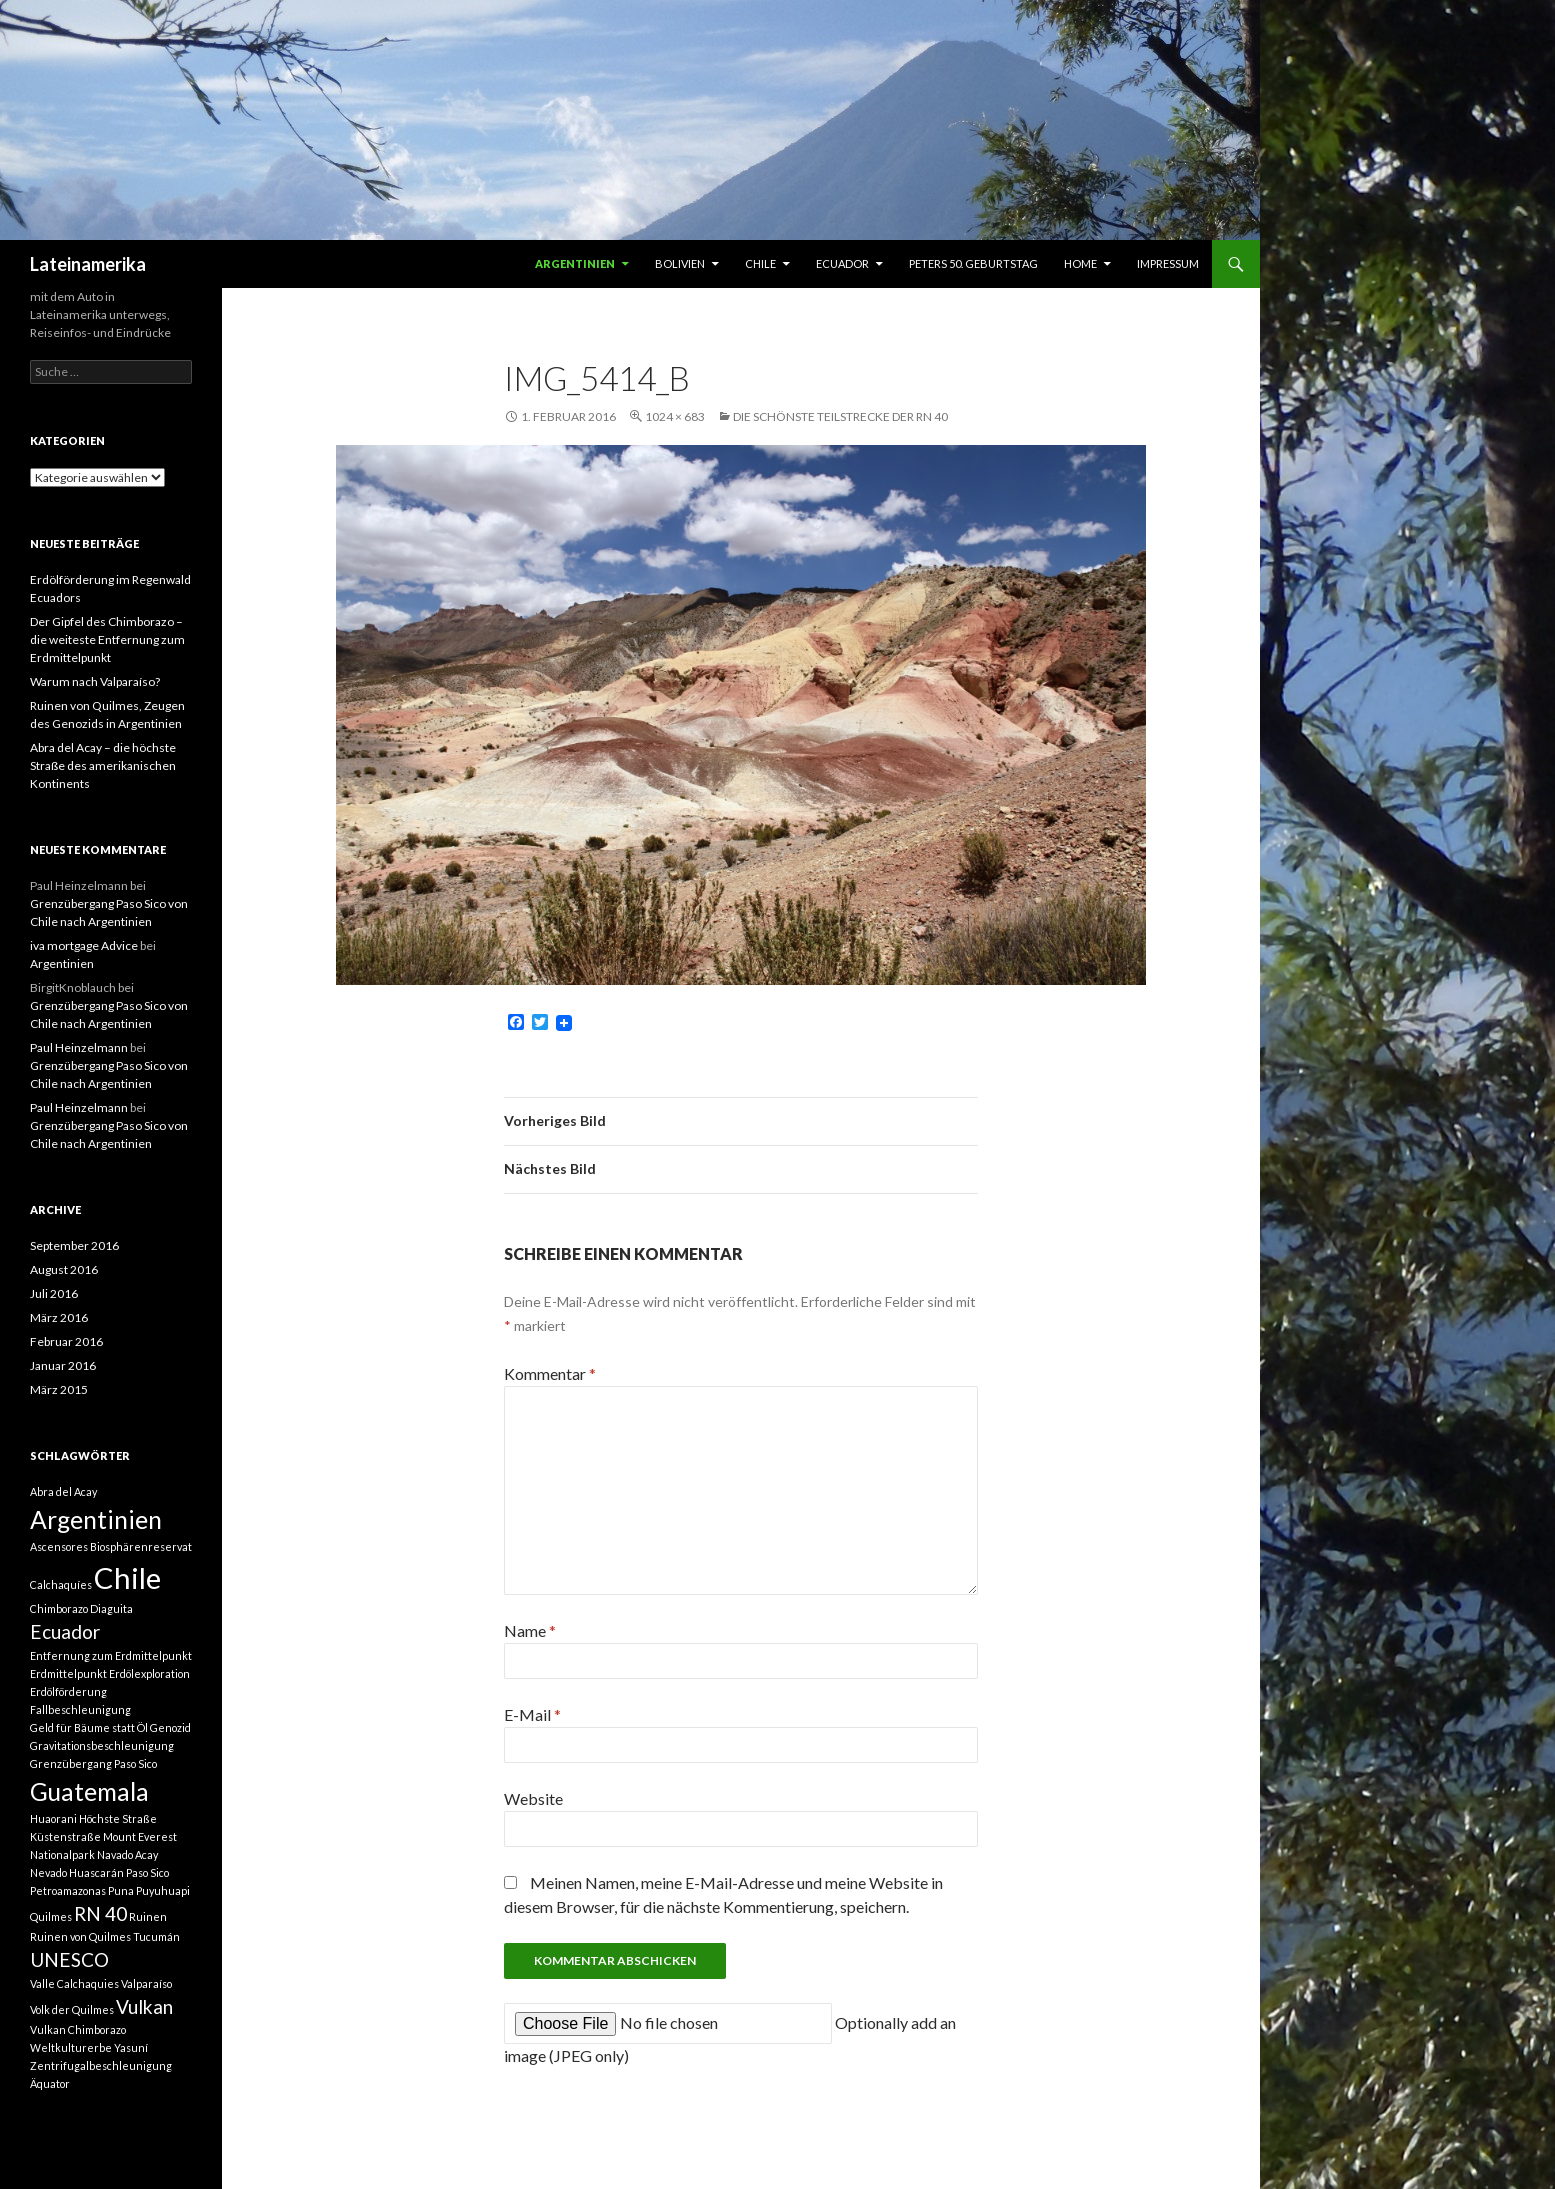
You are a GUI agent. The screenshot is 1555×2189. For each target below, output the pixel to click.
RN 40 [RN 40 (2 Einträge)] (100, 1913)
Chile (760, 263)
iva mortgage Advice (84, 945)
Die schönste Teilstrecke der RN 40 (840, 416)
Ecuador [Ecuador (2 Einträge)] (65, 1631)
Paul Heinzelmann (79, 1047)
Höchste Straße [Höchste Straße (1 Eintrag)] (118, 1818)
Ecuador (842, 263)
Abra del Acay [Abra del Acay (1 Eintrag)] (63, 1491)
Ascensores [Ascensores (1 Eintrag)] (59, 1546)
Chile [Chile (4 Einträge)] (127, 1577)
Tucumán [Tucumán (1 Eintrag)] (156, 1936)
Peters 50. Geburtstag (973, 263)
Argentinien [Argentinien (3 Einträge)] (96, 1519)
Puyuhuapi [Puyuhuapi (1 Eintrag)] (163, 1890)
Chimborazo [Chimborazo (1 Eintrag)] (59, 1608)
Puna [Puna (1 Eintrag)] (121, 1890)
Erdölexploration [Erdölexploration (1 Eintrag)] (149, 1673)
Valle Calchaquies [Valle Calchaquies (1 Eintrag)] (74, 1983)
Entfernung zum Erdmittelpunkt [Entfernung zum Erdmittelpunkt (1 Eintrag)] (111, 1655)
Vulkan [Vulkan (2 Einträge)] (144, 2006)
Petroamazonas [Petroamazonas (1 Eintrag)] (68, 1890)
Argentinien (575, 263)
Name (530, 1630)
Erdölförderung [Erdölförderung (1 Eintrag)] (68, 1691)
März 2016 (59, 1317)
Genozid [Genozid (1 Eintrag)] (170, 1727)
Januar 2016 (63, 1365)
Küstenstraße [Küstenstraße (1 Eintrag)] (65, 1836)
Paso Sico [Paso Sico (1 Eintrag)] (147, 1872)
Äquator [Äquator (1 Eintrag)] (50, 2083)
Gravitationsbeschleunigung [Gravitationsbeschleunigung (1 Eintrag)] (102, 1745)
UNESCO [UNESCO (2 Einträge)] (69, 1959)
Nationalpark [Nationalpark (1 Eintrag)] (62, 1854)
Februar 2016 (66, 1341)
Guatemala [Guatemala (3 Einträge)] (89, 1791)
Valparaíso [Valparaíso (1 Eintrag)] (146, 1983)
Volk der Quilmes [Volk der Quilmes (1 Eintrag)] (72, 2009)
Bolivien (680, 263)
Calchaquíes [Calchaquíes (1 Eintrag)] (61, 1584)
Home (1080, 263)
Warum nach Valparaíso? (95, 681)
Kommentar (550, 1373)
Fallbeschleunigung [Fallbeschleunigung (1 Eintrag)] (80, 1709)
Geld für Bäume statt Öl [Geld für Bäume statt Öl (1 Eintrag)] (89, 1727)
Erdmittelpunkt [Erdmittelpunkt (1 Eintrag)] (68, 1673)
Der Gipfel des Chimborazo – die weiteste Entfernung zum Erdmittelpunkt (107, 639)
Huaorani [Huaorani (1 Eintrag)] (53, 1818)
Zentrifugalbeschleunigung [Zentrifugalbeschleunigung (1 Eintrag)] (101, 2065)
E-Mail (532, 1714)
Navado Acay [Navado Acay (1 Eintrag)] (127, 1854)
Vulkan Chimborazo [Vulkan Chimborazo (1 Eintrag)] (78, 2029)
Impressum (1168, 263)
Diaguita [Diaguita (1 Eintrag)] (111, 1608)
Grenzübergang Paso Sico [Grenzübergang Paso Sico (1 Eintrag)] (93, 1763)
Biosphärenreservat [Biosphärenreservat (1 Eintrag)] (141, 1546)
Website (533, 1798)
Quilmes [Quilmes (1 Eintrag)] (51, 1916)
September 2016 (74, 1245)
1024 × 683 (675, 416)
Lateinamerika (88, 264)
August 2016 (64, 1269)
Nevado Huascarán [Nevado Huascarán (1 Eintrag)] (77, 1872)
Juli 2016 (54, 1293)
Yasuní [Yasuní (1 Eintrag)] (131, 2047)
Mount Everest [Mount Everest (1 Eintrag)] (140, 1836)
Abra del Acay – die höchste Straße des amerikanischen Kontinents (103, 765)
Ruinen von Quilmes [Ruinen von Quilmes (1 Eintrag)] (80, 1936)
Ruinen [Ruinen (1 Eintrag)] (148, 1916)
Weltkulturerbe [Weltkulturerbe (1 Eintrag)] (71, 2047)
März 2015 (59, 1389)
